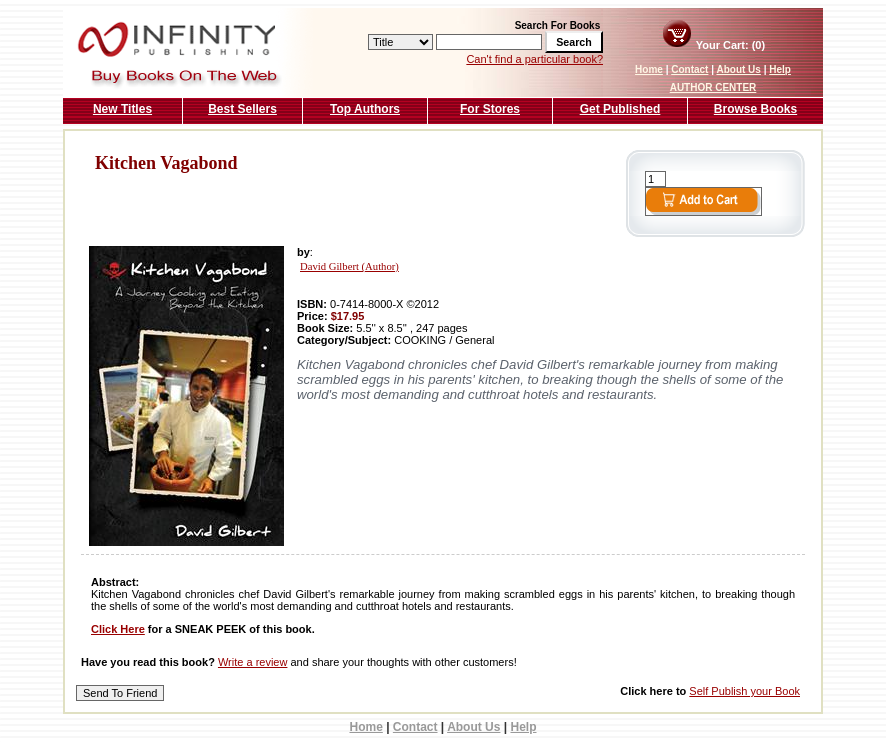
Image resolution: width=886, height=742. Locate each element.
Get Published (620, 109)
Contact (689, 69)
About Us (738, 69)
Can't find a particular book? (534, 59)
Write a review (252, 662)
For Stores (490, 109)
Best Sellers (242, 109)
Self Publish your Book (744, 691)
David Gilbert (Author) (349, 266)
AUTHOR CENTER (713, 87)
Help (780, 69)
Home (649, 69)
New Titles (122, 109)
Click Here (118, 629)
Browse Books (755, 109)
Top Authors (365, 109)
